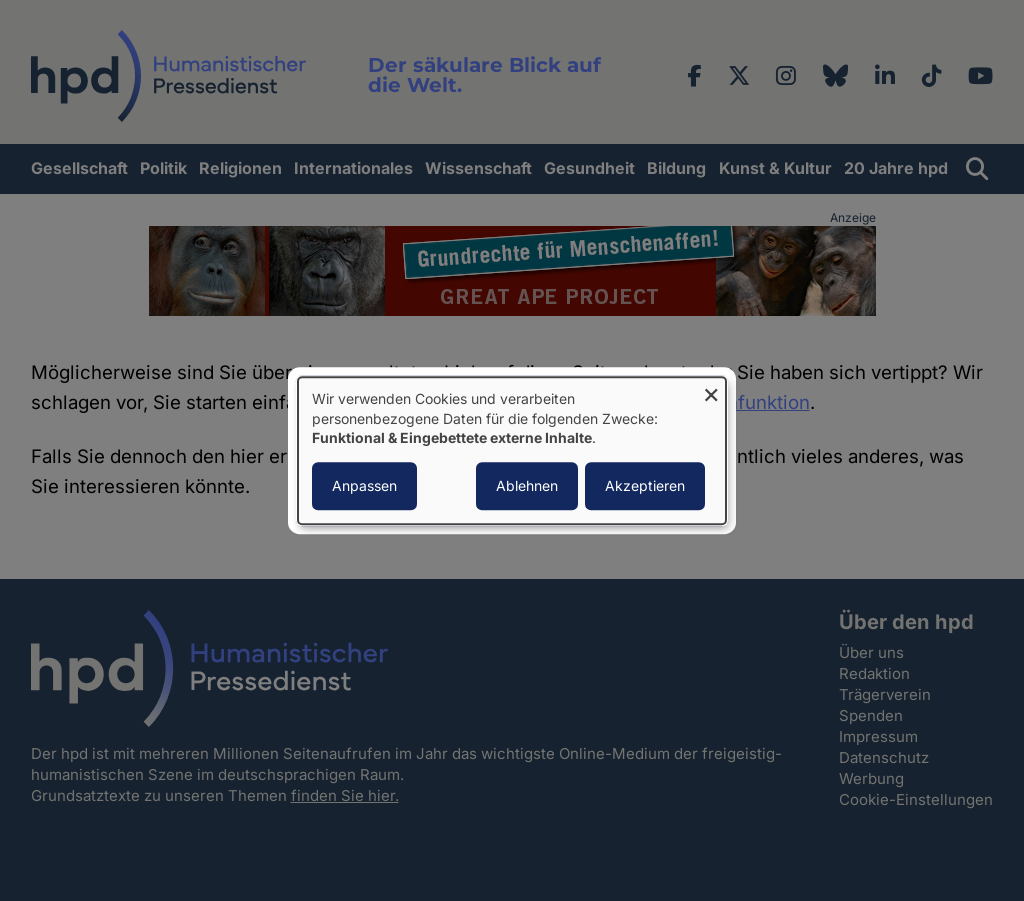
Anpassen (364, 485)
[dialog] (512, 450)
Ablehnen (527, 485)
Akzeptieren (645, 485)
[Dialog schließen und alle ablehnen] (711, 389)
